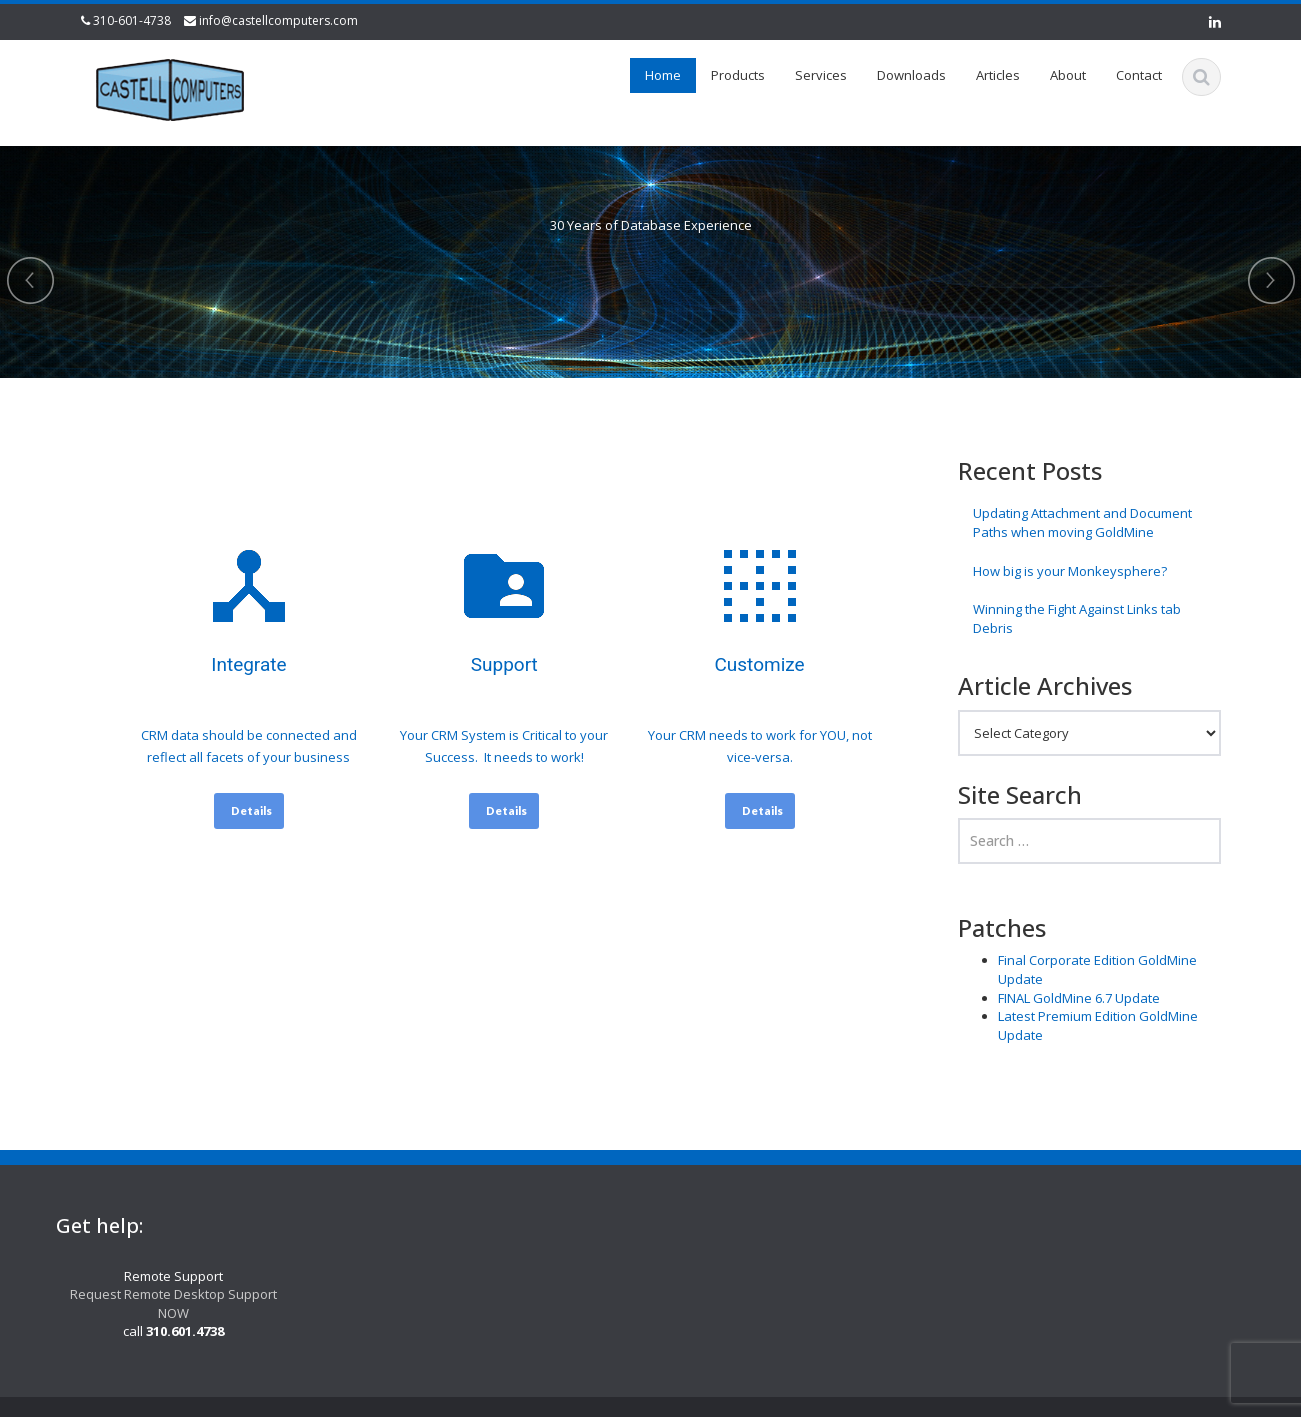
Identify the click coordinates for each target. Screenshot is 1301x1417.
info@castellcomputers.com (278, 20)
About (1068, 75)
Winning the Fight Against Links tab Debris (1077, 618)
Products (738, 75)
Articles (998, 75)
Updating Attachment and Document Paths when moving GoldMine (1082, 522)
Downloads (911, 75)
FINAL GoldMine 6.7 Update (1079, 998)
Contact (1139, 75)
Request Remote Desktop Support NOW (163, 1303)
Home (663, 75)
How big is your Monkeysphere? (1070, 571)
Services (821, 75)
